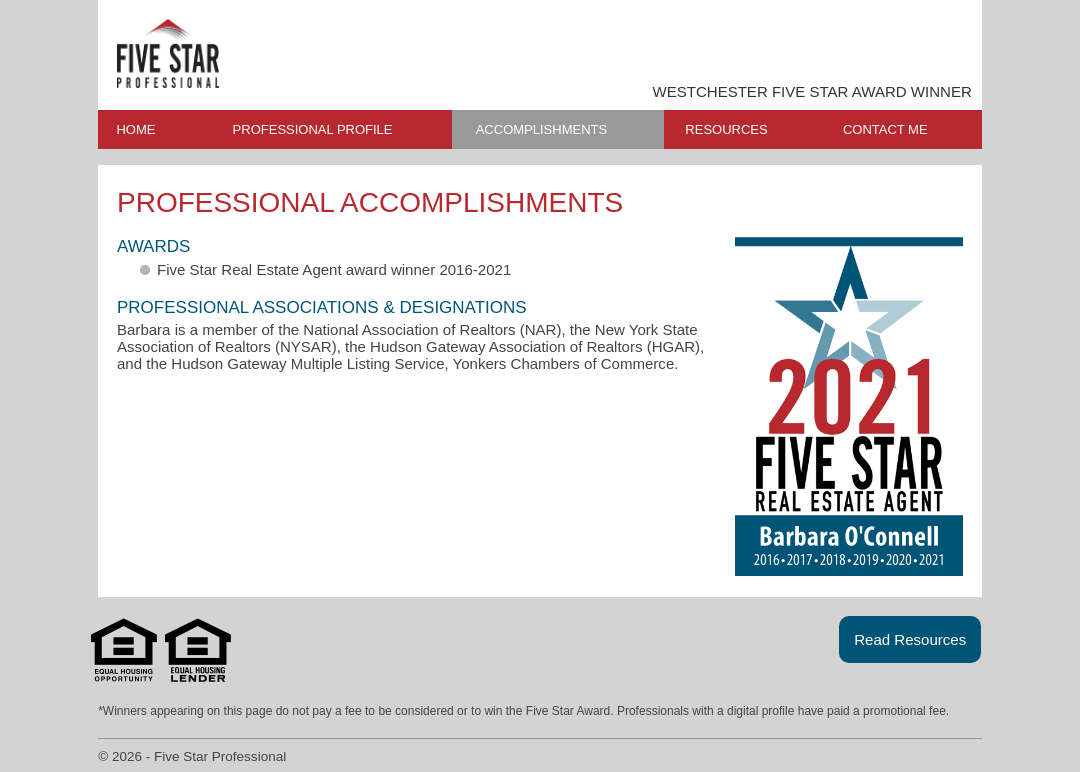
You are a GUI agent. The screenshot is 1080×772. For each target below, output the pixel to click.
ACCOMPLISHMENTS (541, 129)
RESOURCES (726, 129)
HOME (135, 129)
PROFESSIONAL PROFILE (313, 129)
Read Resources (910, 639)
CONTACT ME (885, 129)
